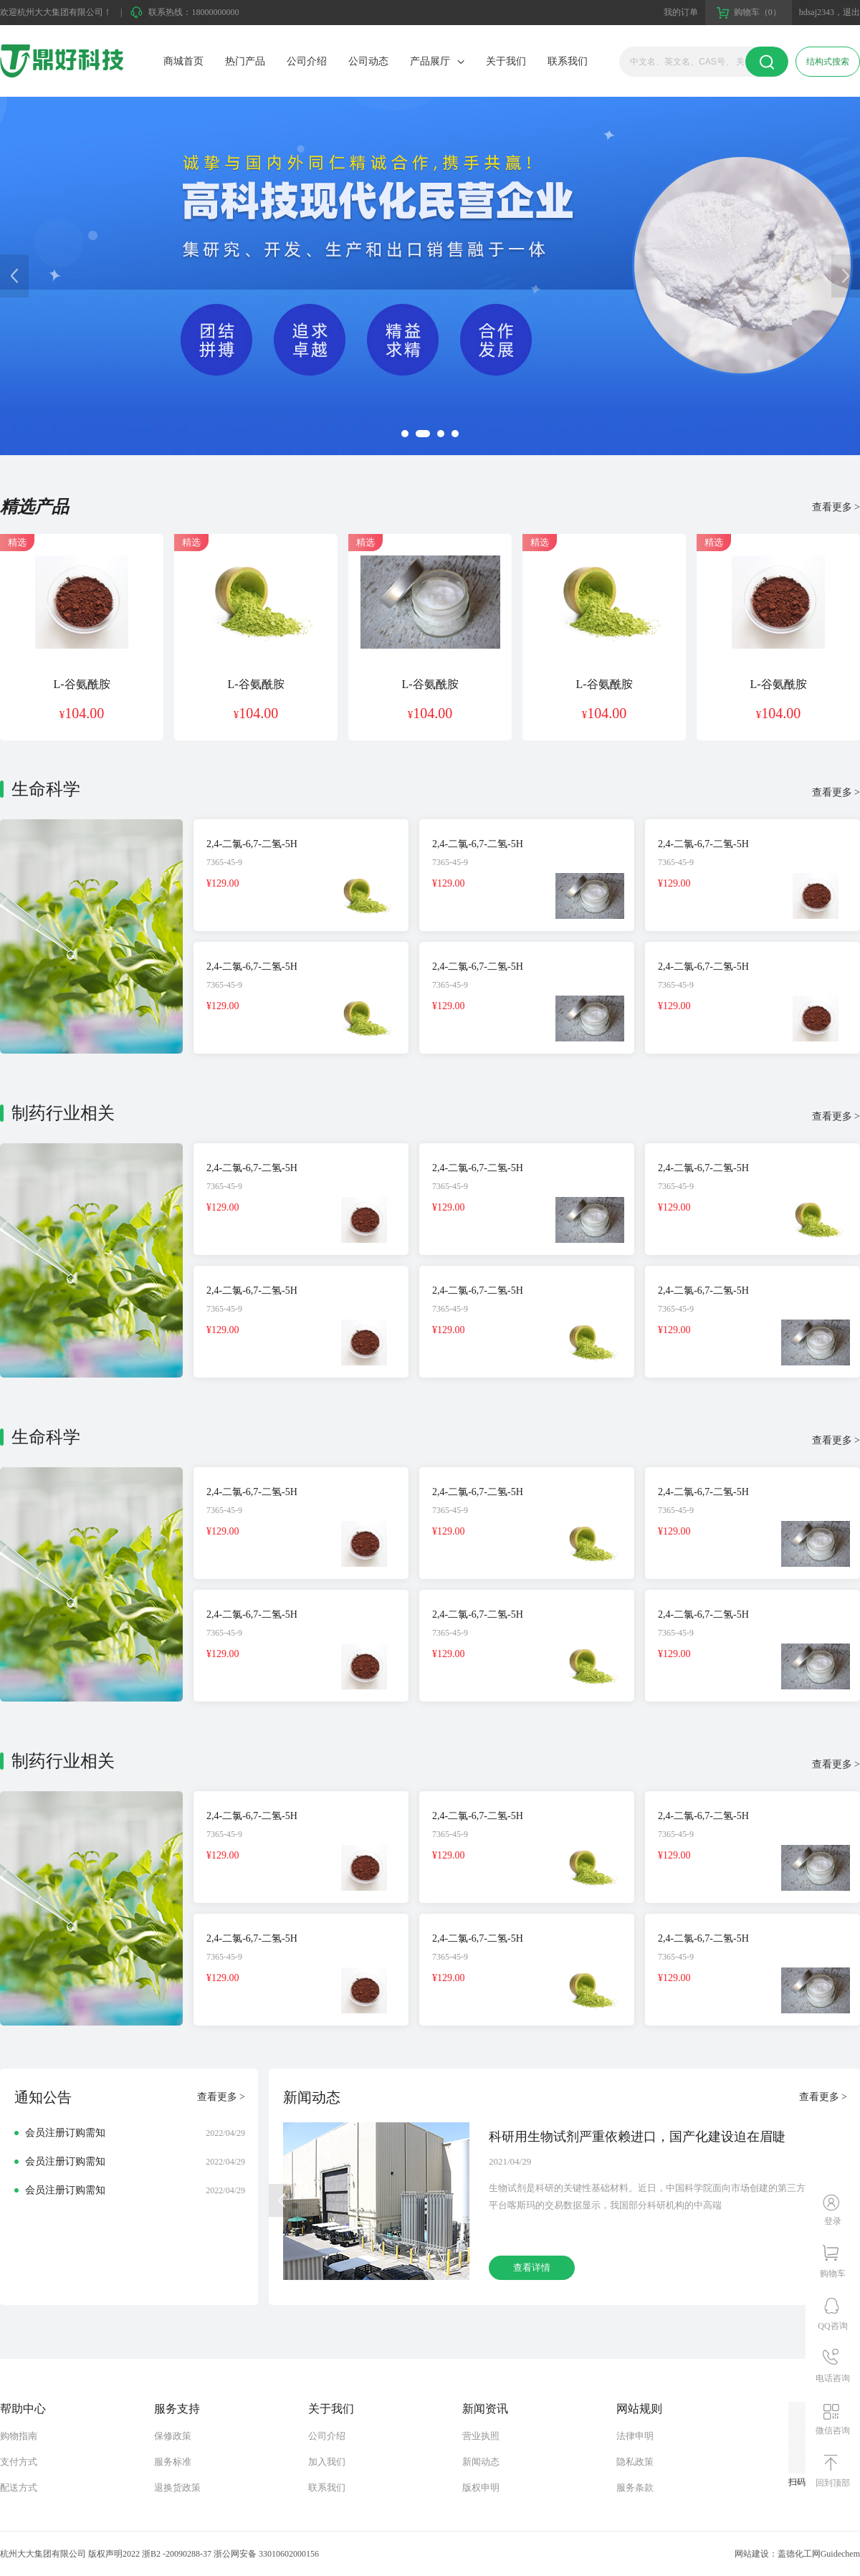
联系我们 (568, 61)
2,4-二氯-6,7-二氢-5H (251, 844)
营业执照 (481, 2435)
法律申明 (635, 2435)
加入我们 (326, 2461)
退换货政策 (177, 2487)
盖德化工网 (799, 2554)
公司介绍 (307, 61)
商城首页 (183, 61)
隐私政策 (635, 2461)
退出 (851, 12)
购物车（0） (757, 12)
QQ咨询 (832, 2326)
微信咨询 (833, 2430)
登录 (832, 2221)
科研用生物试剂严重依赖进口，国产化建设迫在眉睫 (637, 2136)
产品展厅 (430, 61)
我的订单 (681, 12)
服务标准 (172, 2461)
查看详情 (531, 2267)
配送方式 (18, 2487)
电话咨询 (833, 2378)
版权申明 (481, 2487)
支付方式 (18, 2461)
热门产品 (245, 61)
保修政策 (172, 2435)
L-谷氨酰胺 (81, 684)
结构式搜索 (827, 62)
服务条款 (635, 2487)
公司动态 (368, 61)
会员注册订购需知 (65, 2132)
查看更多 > (836, 507)
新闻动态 (481, 2461)
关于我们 (506, 61)
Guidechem (840, 2554)
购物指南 (18, 2435)
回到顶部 (833, 2483)
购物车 (833, 2274)
